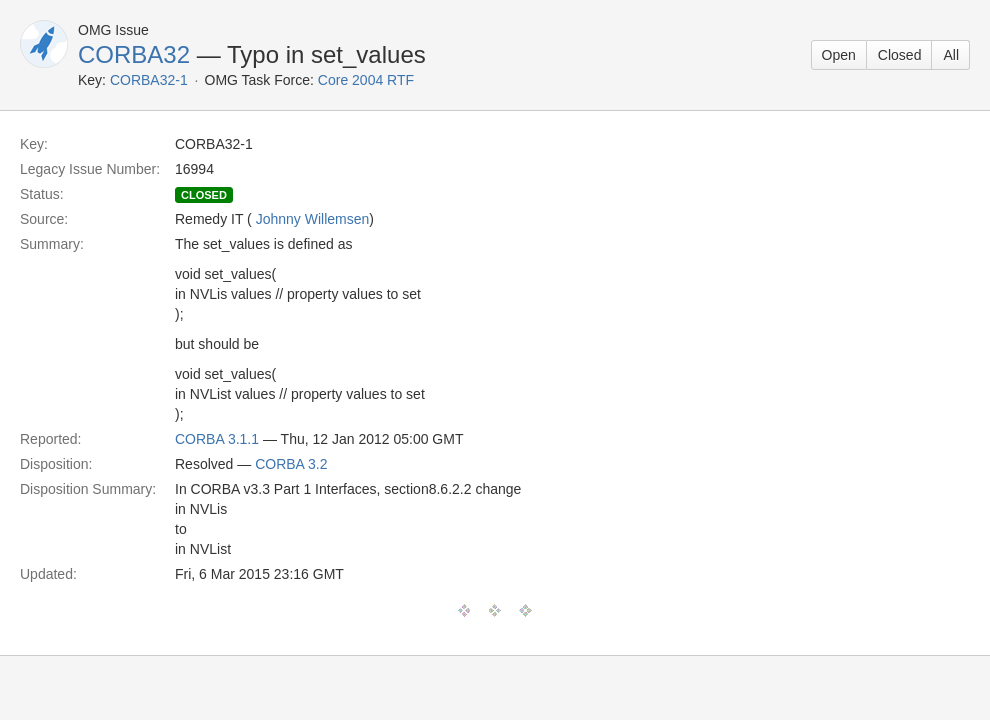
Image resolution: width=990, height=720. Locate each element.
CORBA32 (134, 54)
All (951, 55)
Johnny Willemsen (313, 219)
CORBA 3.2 (291, 464)
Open (839, 55)
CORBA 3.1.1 (217, 439)
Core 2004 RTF (366, 80)
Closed (900, 55)
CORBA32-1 (149, 80)
